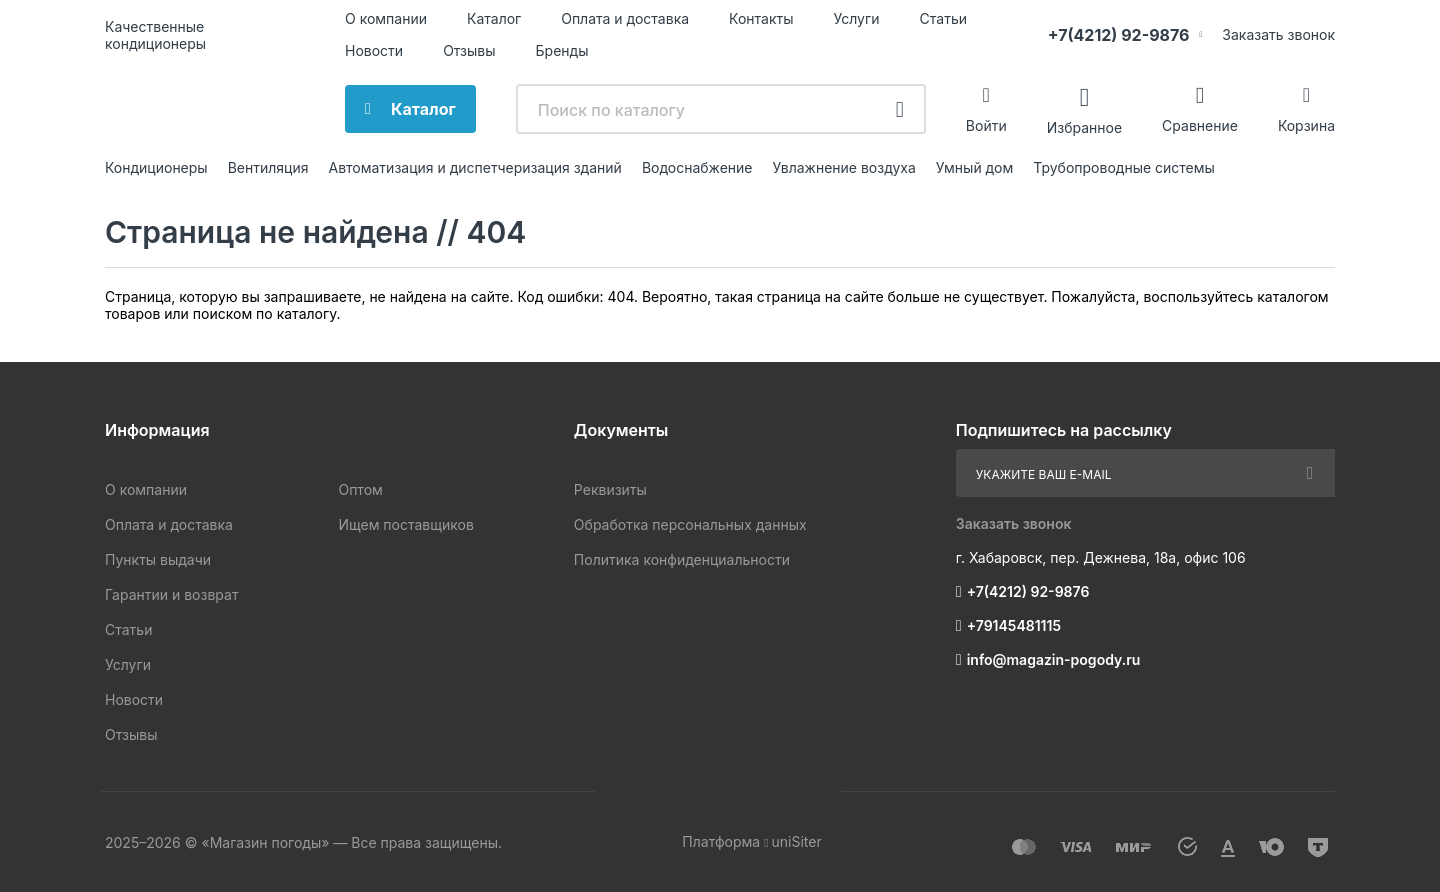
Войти (986, 125)
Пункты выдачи (158, 559)
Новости (374, 50)
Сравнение (1200, 125)
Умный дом (974, 167)
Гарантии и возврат (171, 594)
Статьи (943, 18)
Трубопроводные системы (1124, 167)
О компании (386, 18)
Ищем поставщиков (405, 524)
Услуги (857, 18)
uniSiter (797, 841)
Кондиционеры (156, 167)
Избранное (1084, 126)
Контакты (761, 18)
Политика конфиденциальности (682, 559)
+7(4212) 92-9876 (1119, 35)
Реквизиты (610, 489)
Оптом (360, 489)
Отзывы (469, 50)
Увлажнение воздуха (843, 167)
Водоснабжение (697, 167)
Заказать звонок (1278, 34)
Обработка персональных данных (690, 524)
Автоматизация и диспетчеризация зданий (474, 167)
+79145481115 (1014, 625)
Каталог (494, 18)
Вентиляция (268, 167)
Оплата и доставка (625, 18)
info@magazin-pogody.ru (1054, 659)
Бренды (562, 50)
